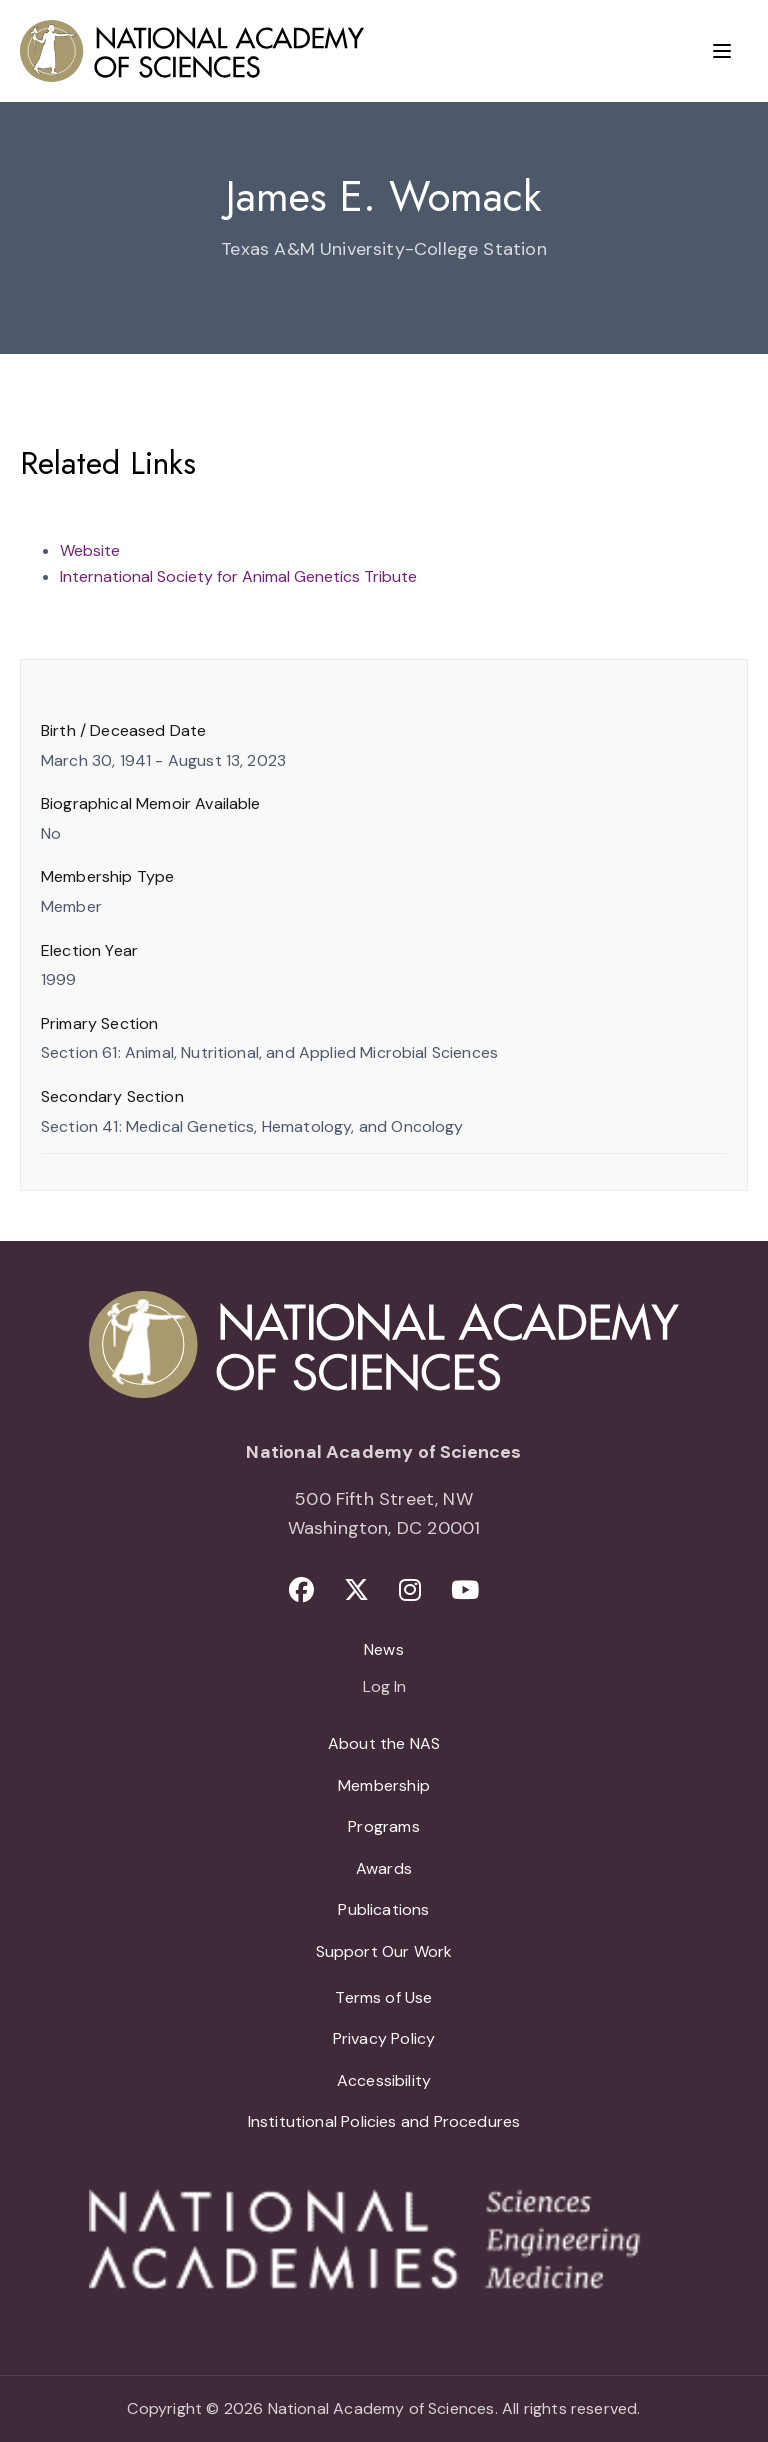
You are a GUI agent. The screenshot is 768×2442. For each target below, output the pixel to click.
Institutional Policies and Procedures (384, 2121)
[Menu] (722, 51)
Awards (384, 1868)
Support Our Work (384, 1951)
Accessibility (384, 2080)
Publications (383, 1909)
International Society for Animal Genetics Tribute (238, 576)
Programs (383, 1826)
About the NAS (384, 1743)
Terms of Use (383, 1997)
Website (90, 550)
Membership (384, 1785)
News (384, 1649)
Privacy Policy (384, 2038)
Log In (384, 1688)
